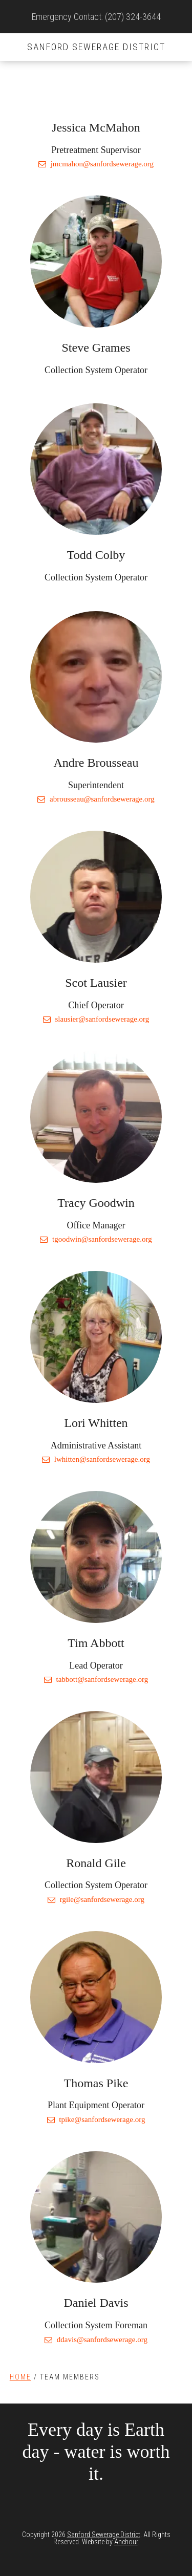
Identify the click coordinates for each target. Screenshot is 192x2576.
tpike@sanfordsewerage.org (96, 2119)
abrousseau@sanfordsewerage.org (95, 799)
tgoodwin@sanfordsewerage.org (96, 1239)
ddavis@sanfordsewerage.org (96, 2339)
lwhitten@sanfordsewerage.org (96, 1459)
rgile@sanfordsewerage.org (96, 1899)
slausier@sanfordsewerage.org (96, 1019)
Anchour (126, 2542)
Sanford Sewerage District (96, 46)
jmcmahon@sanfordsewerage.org (96, 164)
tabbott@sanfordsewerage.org (96, 1679)
